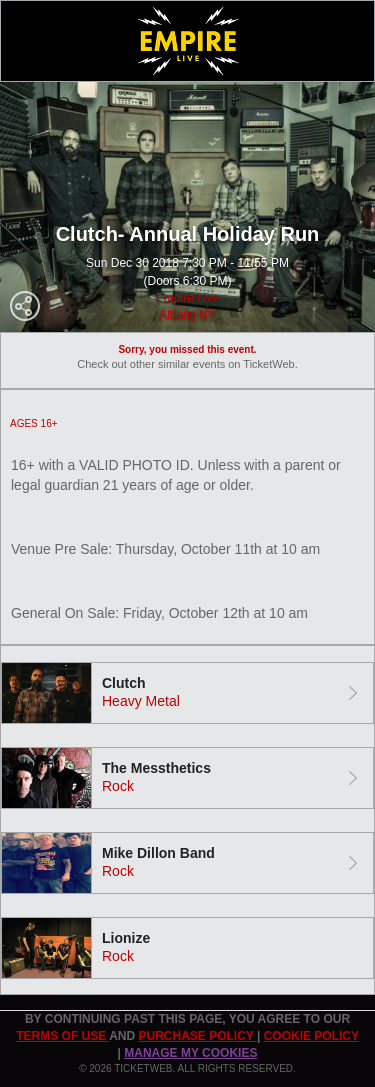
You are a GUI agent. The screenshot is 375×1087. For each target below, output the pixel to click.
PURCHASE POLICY (197, 1036)
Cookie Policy (311, 1036)
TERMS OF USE (62, 1036)
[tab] (187, 693)
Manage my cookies (190, 1053)
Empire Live (187, 298)
